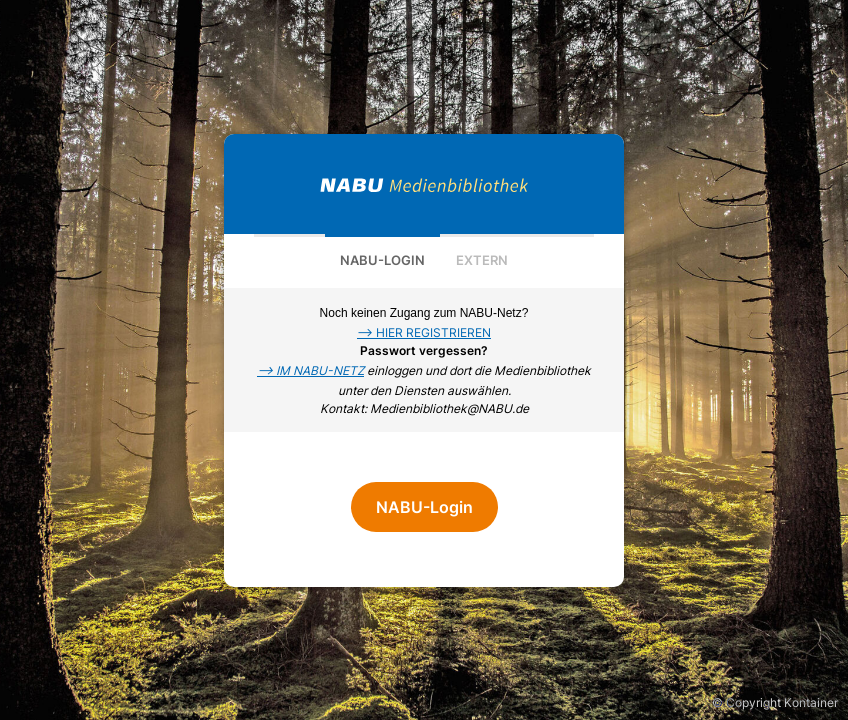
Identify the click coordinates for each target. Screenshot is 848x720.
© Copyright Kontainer (775, 702)
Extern (482, 260)
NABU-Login (382, 260)
